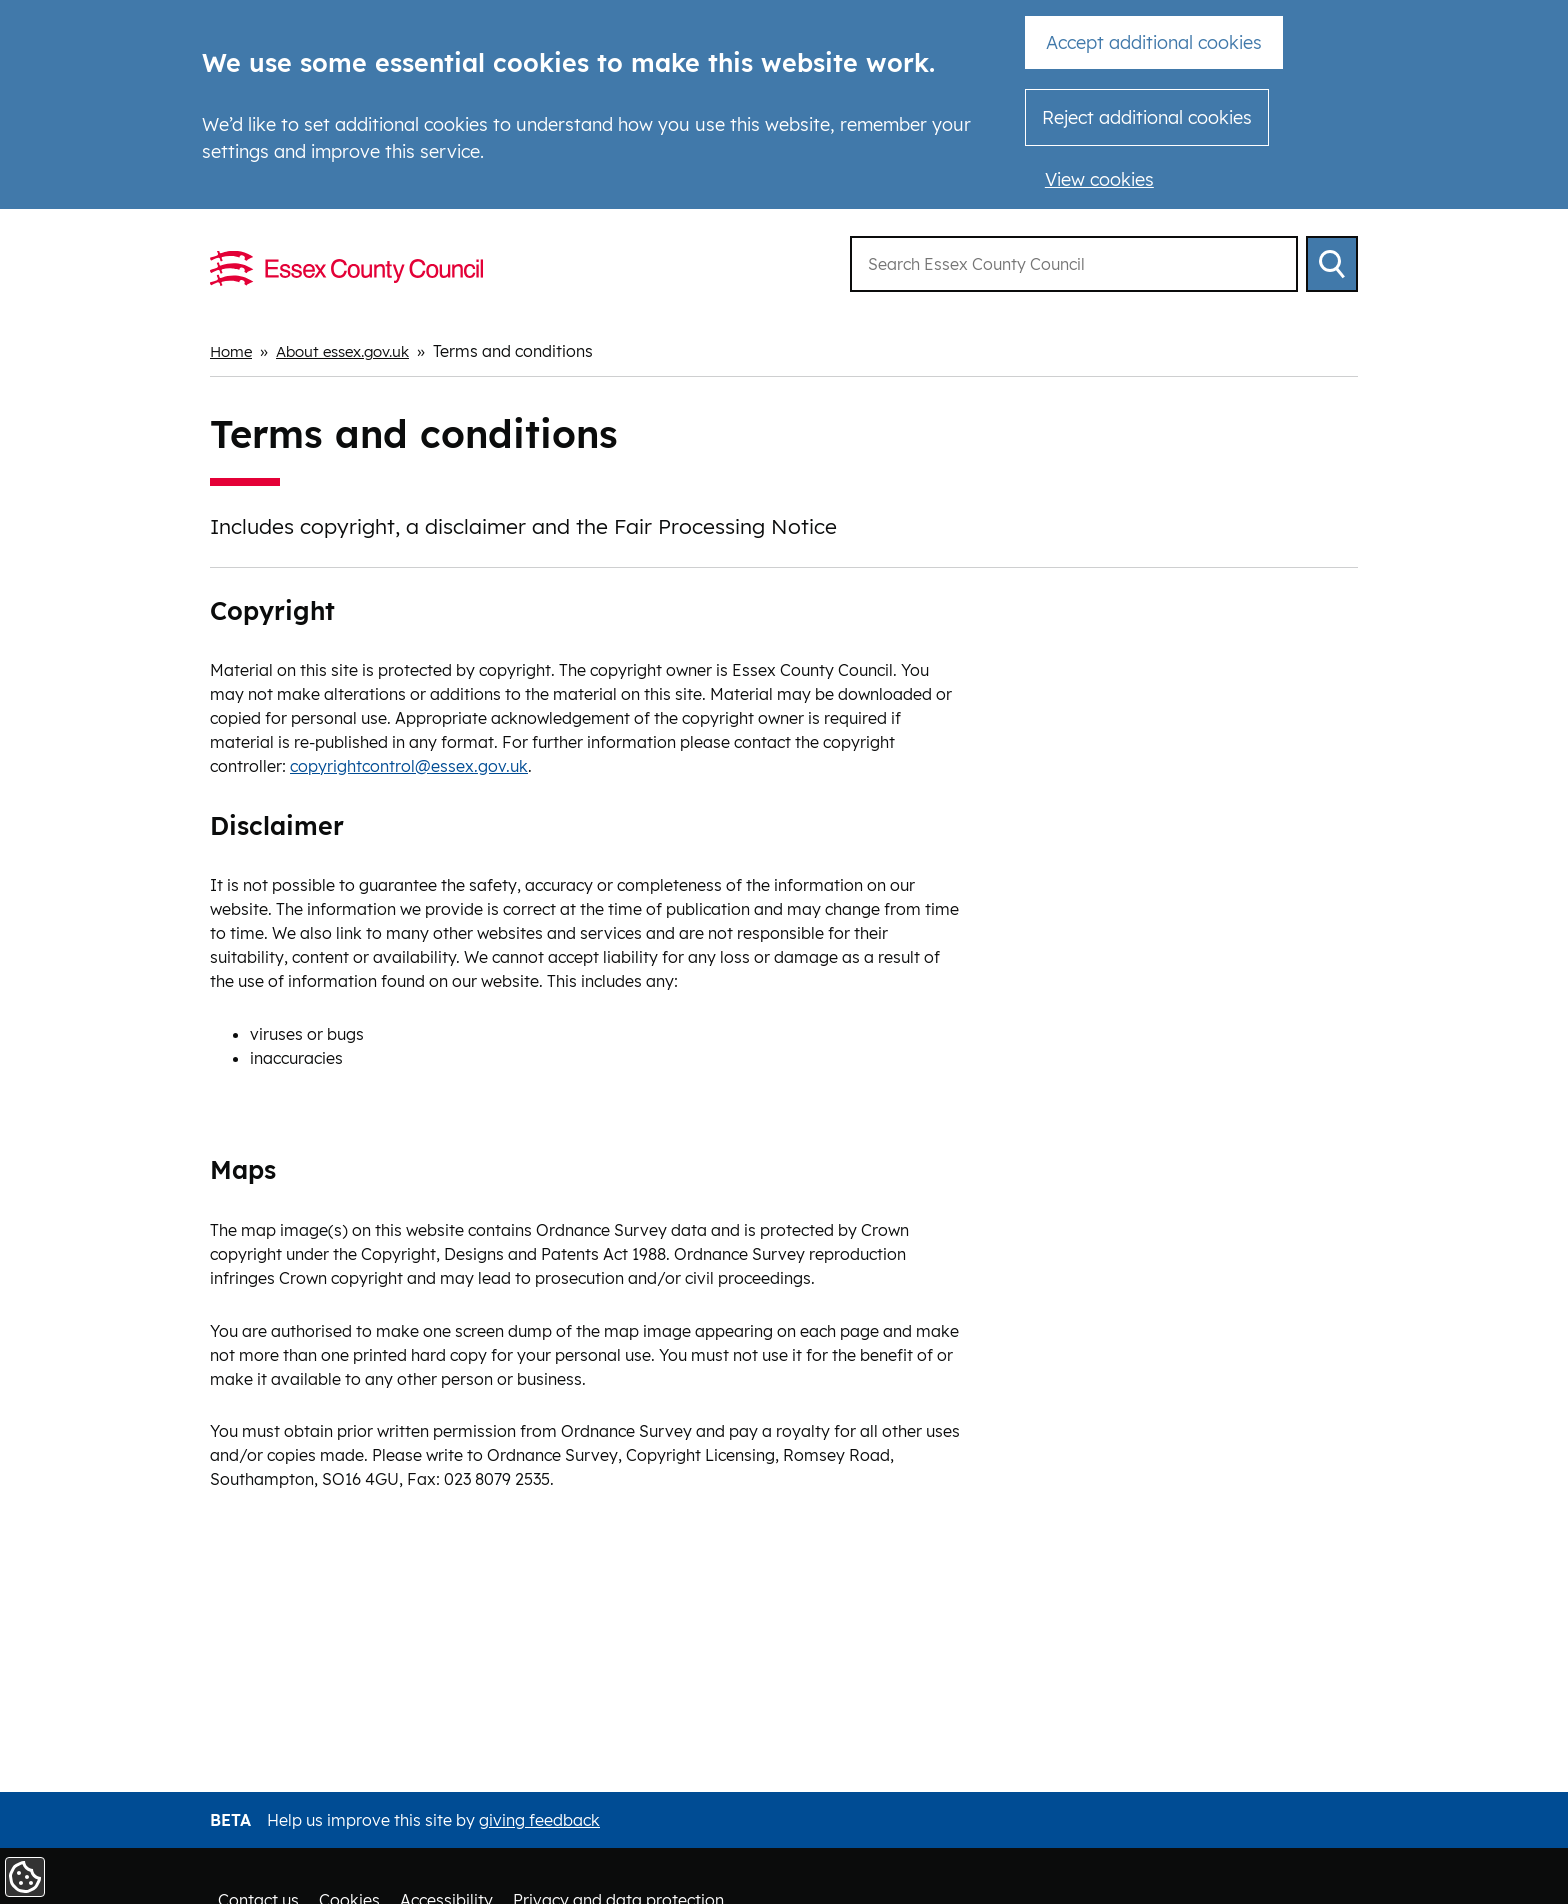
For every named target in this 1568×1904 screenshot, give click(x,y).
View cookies (1099, 179)
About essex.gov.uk (353, 351)
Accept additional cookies (1154, 42)
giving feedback (539, 1820)
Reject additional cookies (1147, 117)
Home (233, 351)
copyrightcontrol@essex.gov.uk (409, 765)
